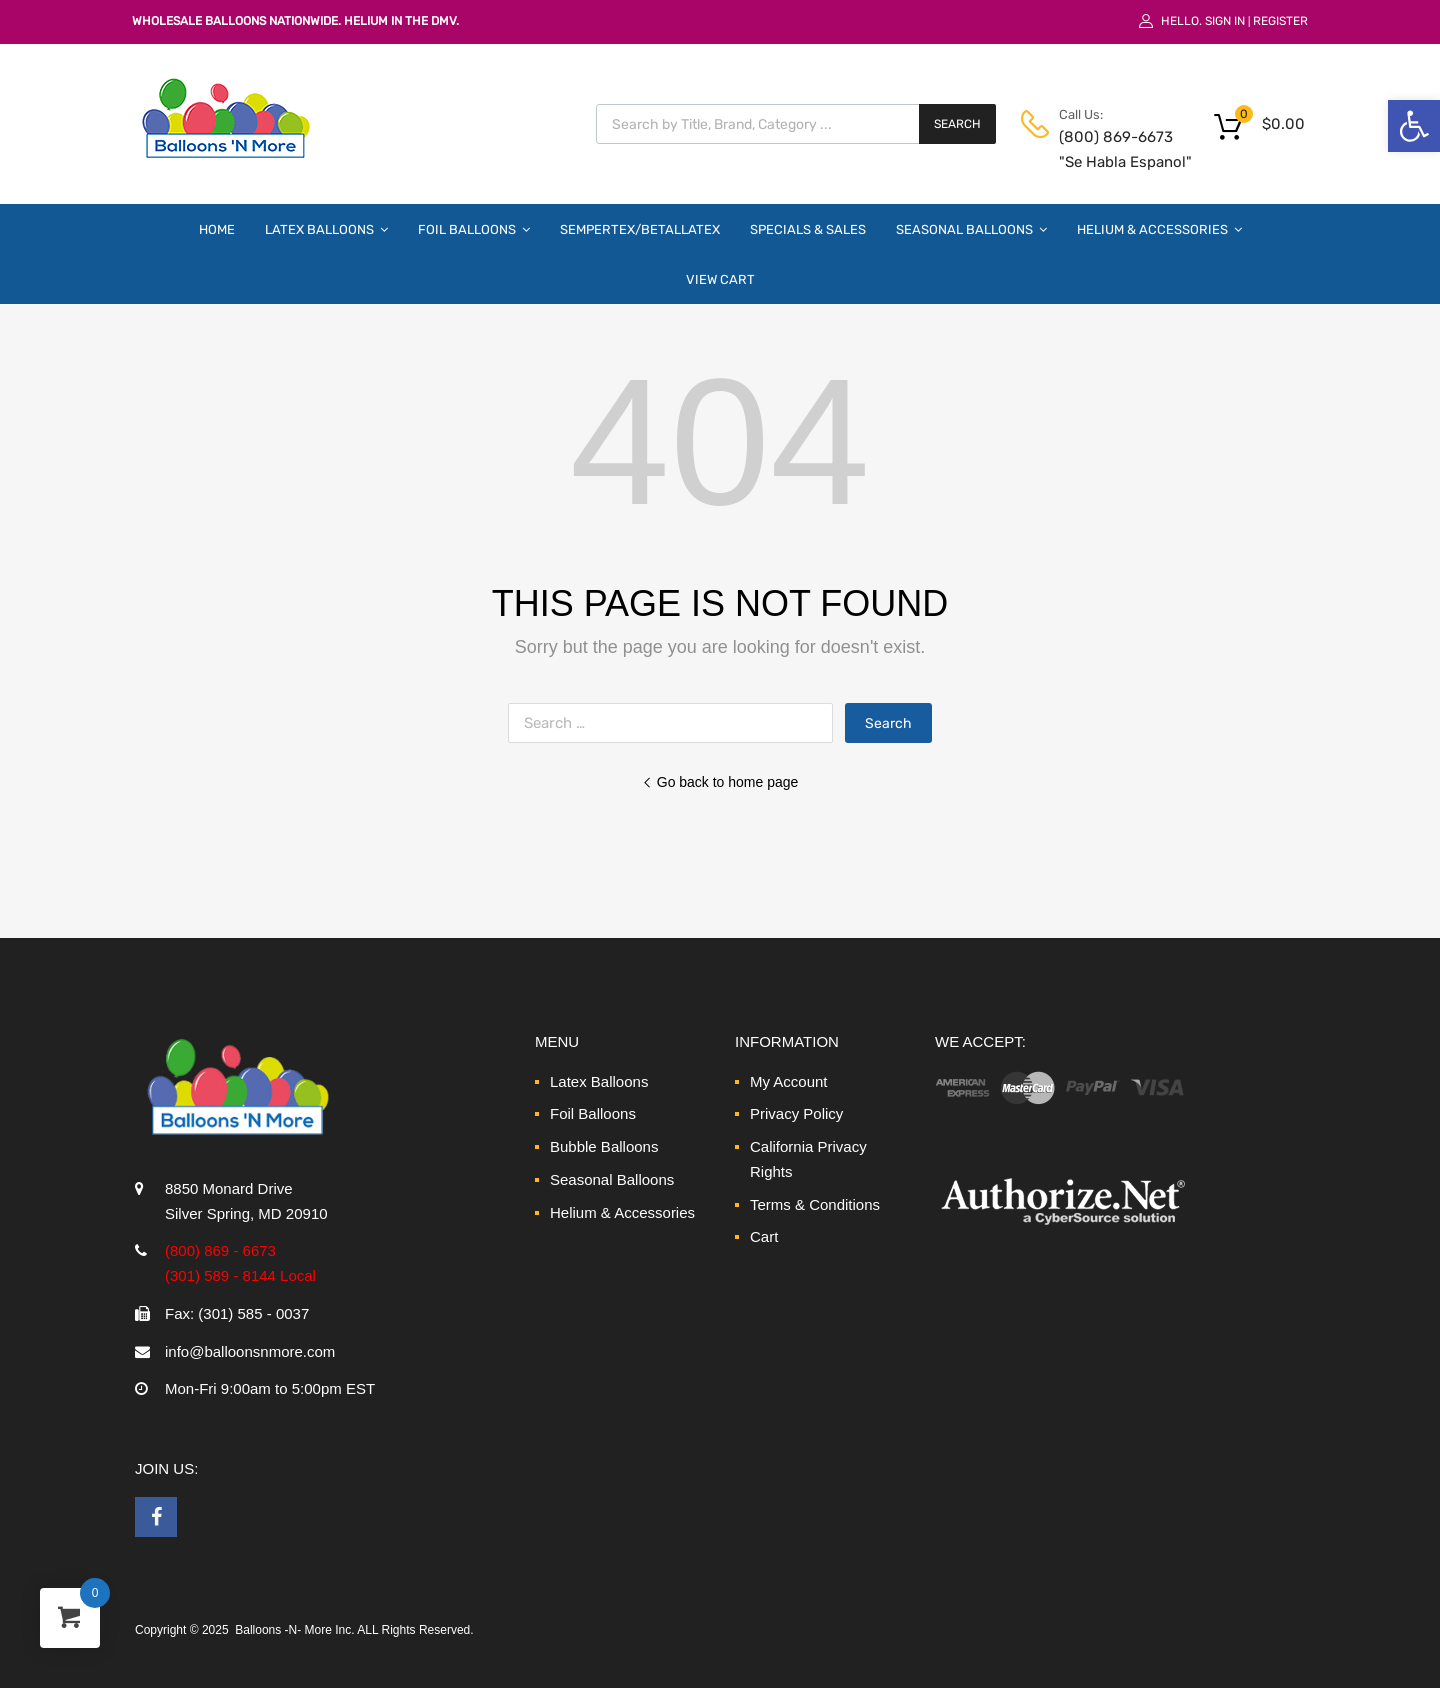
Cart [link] (764, 1236)
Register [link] (1280, 21)
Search (957, 124)
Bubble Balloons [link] (604, 1146)
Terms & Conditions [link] (815, 1204)
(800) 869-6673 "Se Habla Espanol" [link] (1108, 149)
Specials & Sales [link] (808, 229)
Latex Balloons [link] (326, 229)
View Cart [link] (720, 279)
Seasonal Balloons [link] (971, 229)
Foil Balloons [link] (474, 229)
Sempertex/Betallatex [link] (640, 229)
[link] (1414, 126)
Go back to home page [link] (720, 782)
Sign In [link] (1225, 21)
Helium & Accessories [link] (1159, 229)
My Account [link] (789, 1081)
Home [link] (217, 229)
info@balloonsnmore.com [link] (250, 1351)
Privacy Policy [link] (796, 1113)
